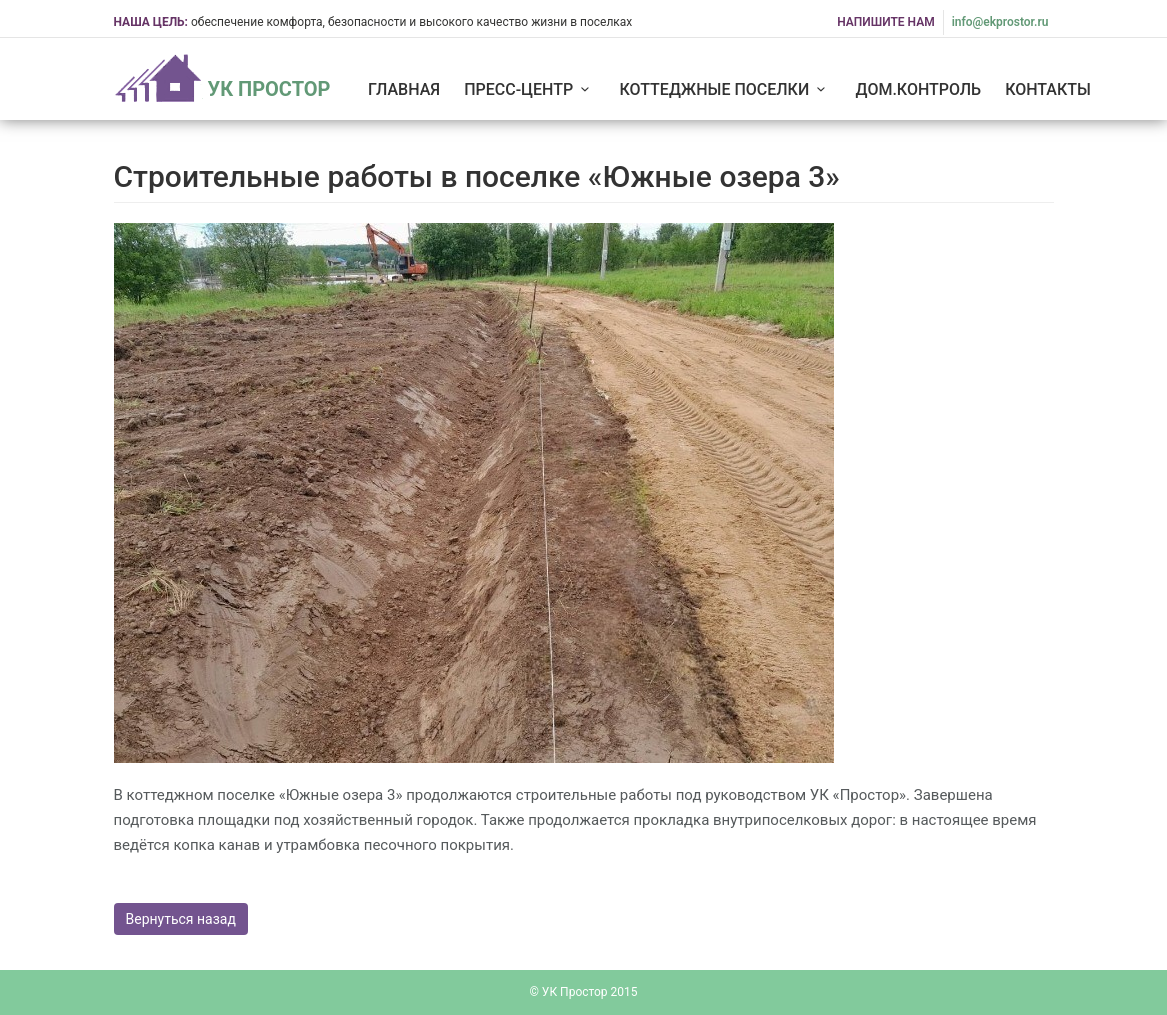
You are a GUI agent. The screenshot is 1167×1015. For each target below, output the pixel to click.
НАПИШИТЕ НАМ (886, 22)
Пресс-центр (529, 89)
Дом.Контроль (919, 89)
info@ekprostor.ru (1000, 22)
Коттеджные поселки (726, 89)
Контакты (1048, 89)
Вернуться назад (181, 919)
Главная (404, 89)
